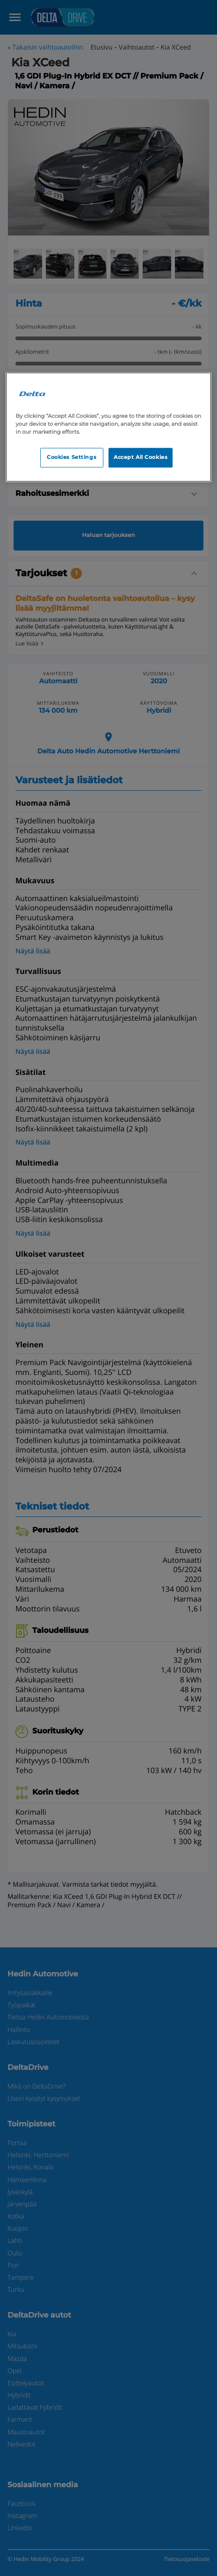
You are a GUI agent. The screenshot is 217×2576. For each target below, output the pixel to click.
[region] (109, 427)
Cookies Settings (71, 457)
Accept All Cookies (140, 457)
